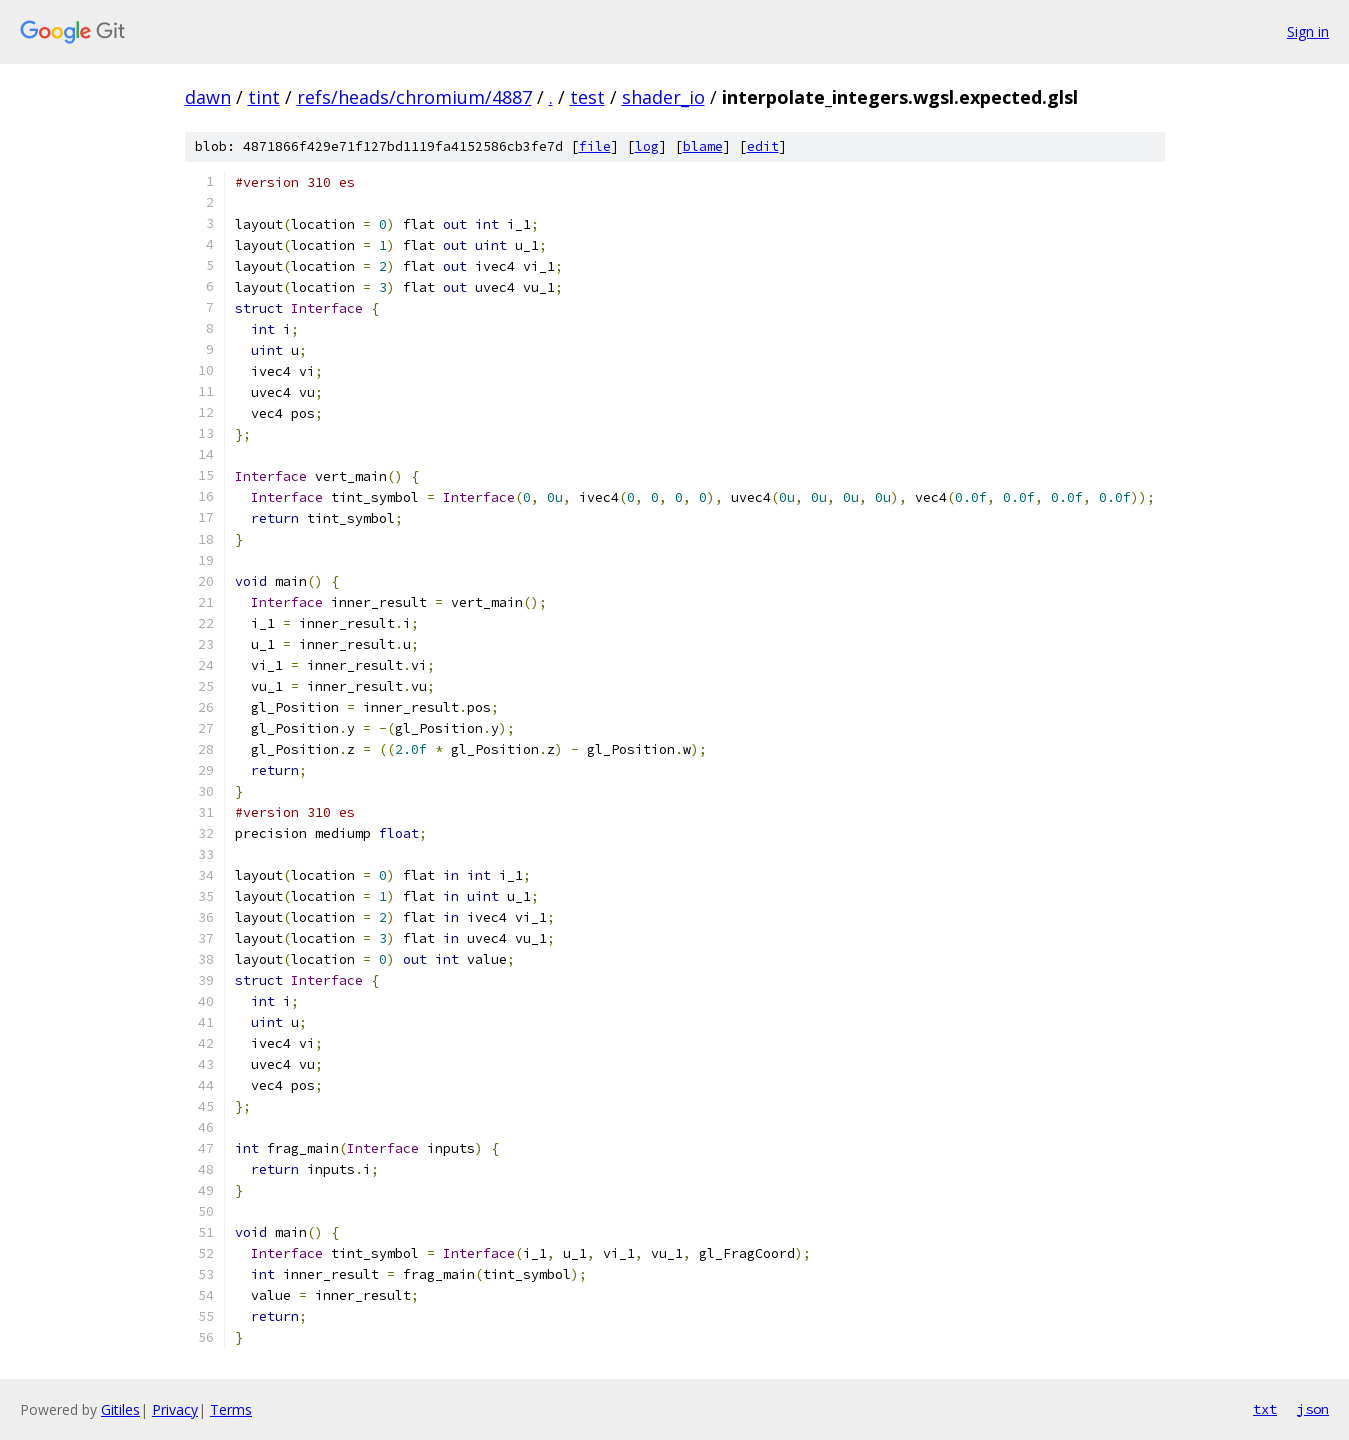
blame (703, 146)
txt (1265, 1409)
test (587, 97)
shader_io (663, 97)
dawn (208, 97)
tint (264, 97)
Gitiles (120, 1409)
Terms (231, 1409)
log (647, 146)
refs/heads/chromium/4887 (414, 97)
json (1313, 1409)
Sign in (1308, 31)
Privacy (175, 1409)
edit (763, 146)
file (595, 146)
